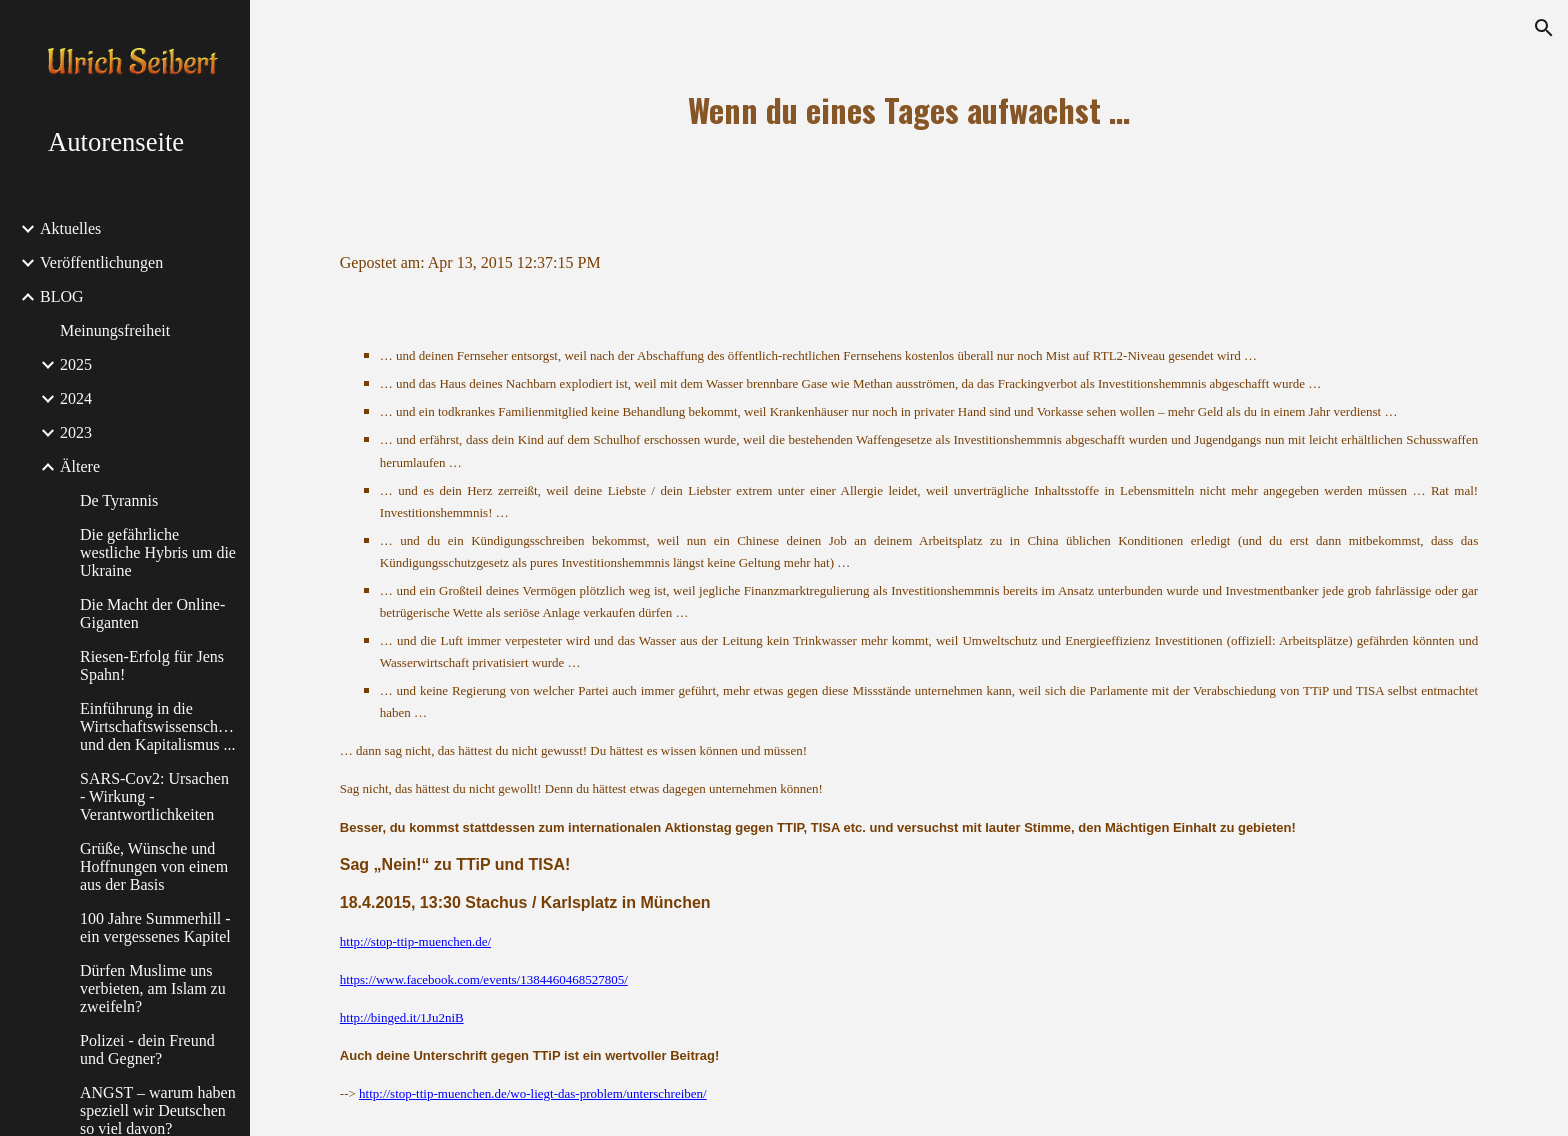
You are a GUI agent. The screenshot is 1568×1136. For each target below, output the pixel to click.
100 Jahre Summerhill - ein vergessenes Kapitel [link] (155, 927)
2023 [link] (76, 432)
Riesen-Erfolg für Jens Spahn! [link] (152, 665)
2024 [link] (76, 398)
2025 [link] (76, 364)
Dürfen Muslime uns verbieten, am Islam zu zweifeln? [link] (153, 988)
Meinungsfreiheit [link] (115, 330)
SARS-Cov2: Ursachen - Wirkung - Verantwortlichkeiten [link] (154, 796)
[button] (1544, 28)
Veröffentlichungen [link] (101, 262)
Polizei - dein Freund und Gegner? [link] (147, 1049)
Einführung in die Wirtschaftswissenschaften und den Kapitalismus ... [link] (159, 726)
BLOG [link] (62, 296)
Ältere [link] (80, 466)
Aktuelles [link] (70, 228)
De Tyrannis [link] (119, 500)
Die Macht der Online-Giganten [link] (152, 613)
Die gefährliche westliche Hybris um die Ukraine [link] (158, 552)
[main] (909, 110)
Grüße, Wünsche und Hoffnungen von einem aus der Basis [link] (154, 866)
